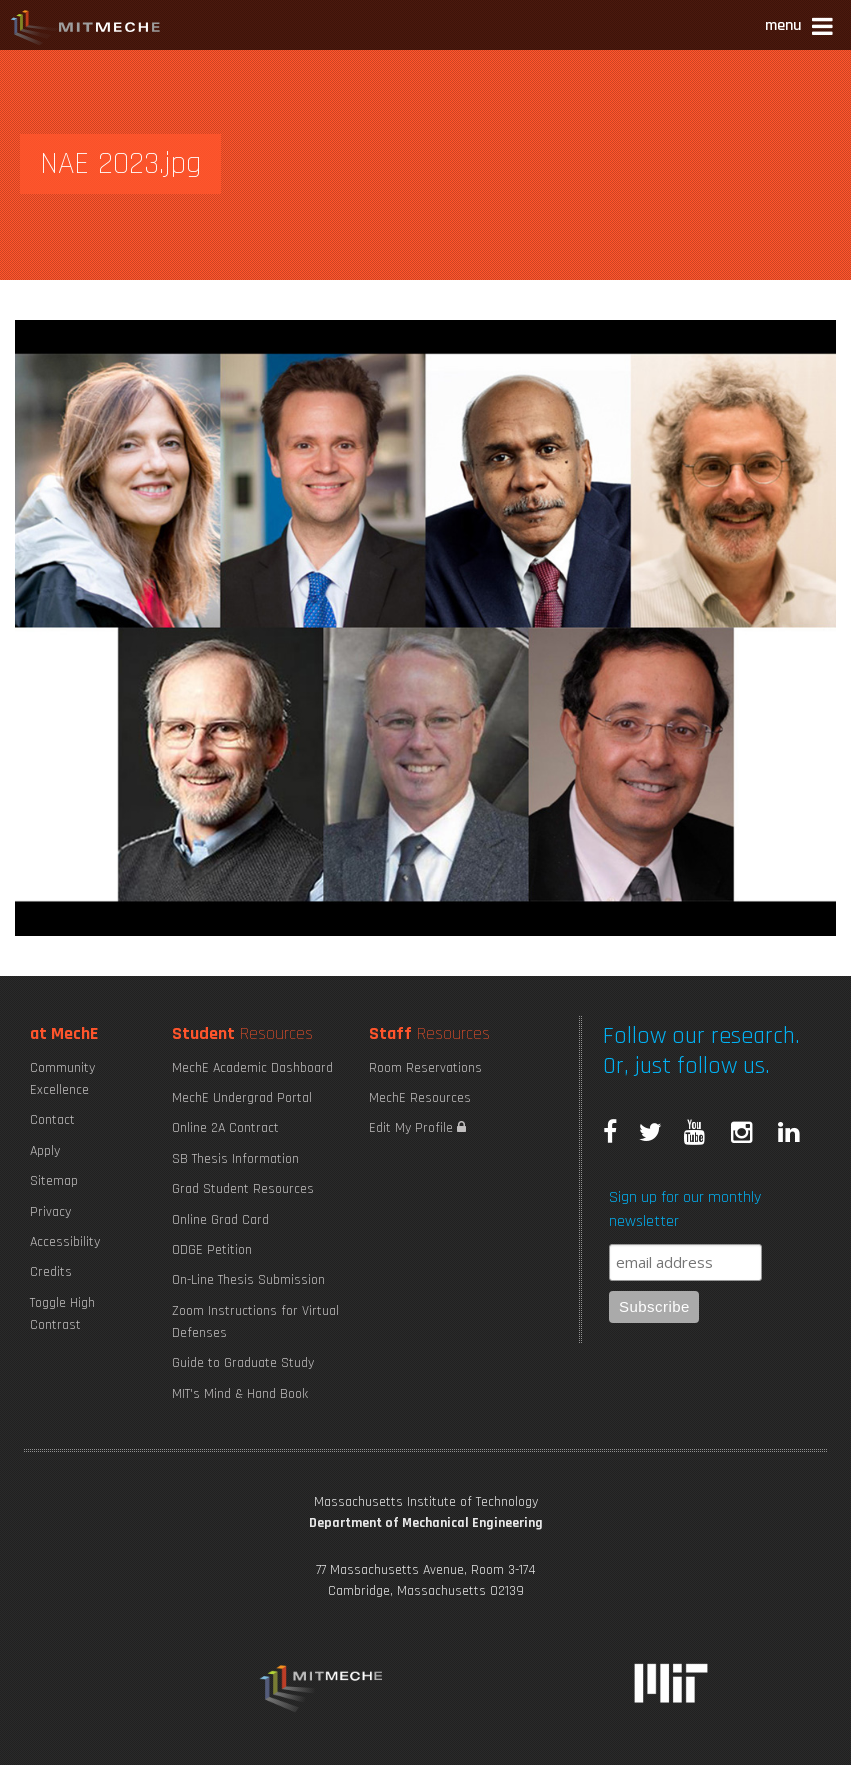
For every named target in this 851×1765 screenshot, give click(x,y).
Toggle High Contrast (62, 1314)
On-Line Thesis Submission (248, 1280)
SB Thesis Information (235, 1159)
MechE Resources (420, 1098)
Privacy (50, 1212)
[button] (800, 28)
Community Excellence (62, 1079)
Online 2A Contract (225, 1128)
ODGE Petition (212, 1250)
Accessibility (65, 1242)
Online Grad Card (220, 1220)
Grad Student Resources (243, 1189)
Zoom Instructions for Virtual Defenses (255, 1322)
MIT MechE (86, 30)
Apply (45, 1151)
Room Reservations (425, 1068)
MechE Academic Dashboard (252, 1068)
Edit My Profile (417, 1128)
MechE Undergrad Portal (242, 1098)
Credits (51, 1272)
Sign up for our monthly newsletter (685, 1209)
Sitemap (54, 1181)
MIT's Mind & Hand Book (240, 1394)
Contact (52, 1120)
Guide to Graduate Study (243, 1363)
